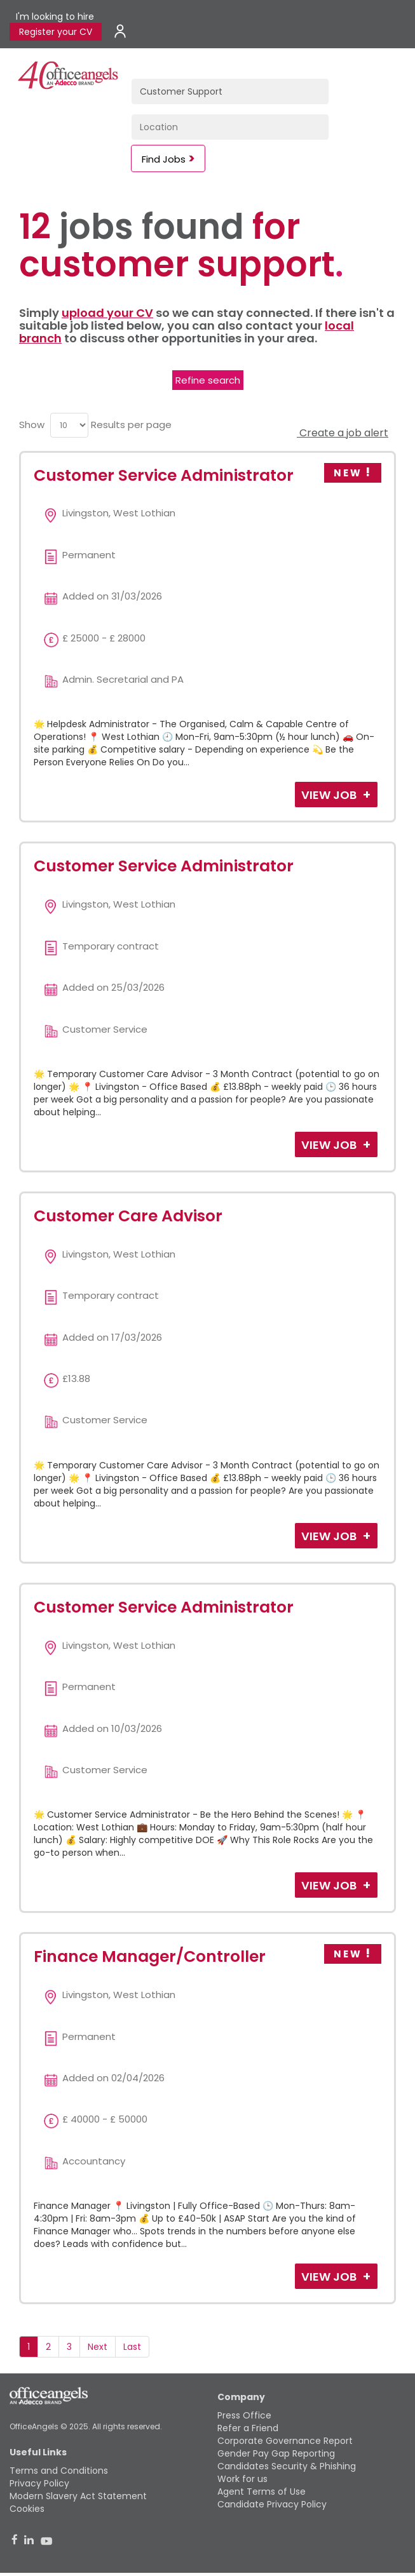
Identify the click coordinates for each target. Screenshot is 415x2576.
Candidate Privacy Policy (272, 2504)
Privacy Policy (39, 2483)
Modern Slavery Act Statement (78, 2496)
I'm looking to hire (55, 16)
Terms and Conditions (59, 2470)
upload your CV (107, 313)
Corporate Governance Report (285, 2440)
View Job (330, 795)
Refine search (207, 380)
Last (132, 2346)
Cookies (27, 2508)
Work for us (242, 2478)
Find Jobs (164, 159)
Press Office (244, 2415)
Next (97, 2346)
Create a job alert (342, 433)
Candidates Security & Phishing (286, 2466)
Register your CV (55, 31)
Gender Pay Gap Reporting (276, 2453)
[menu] (69, 425)
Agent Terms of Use (261, 2491)
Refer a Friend (247, 2428)
